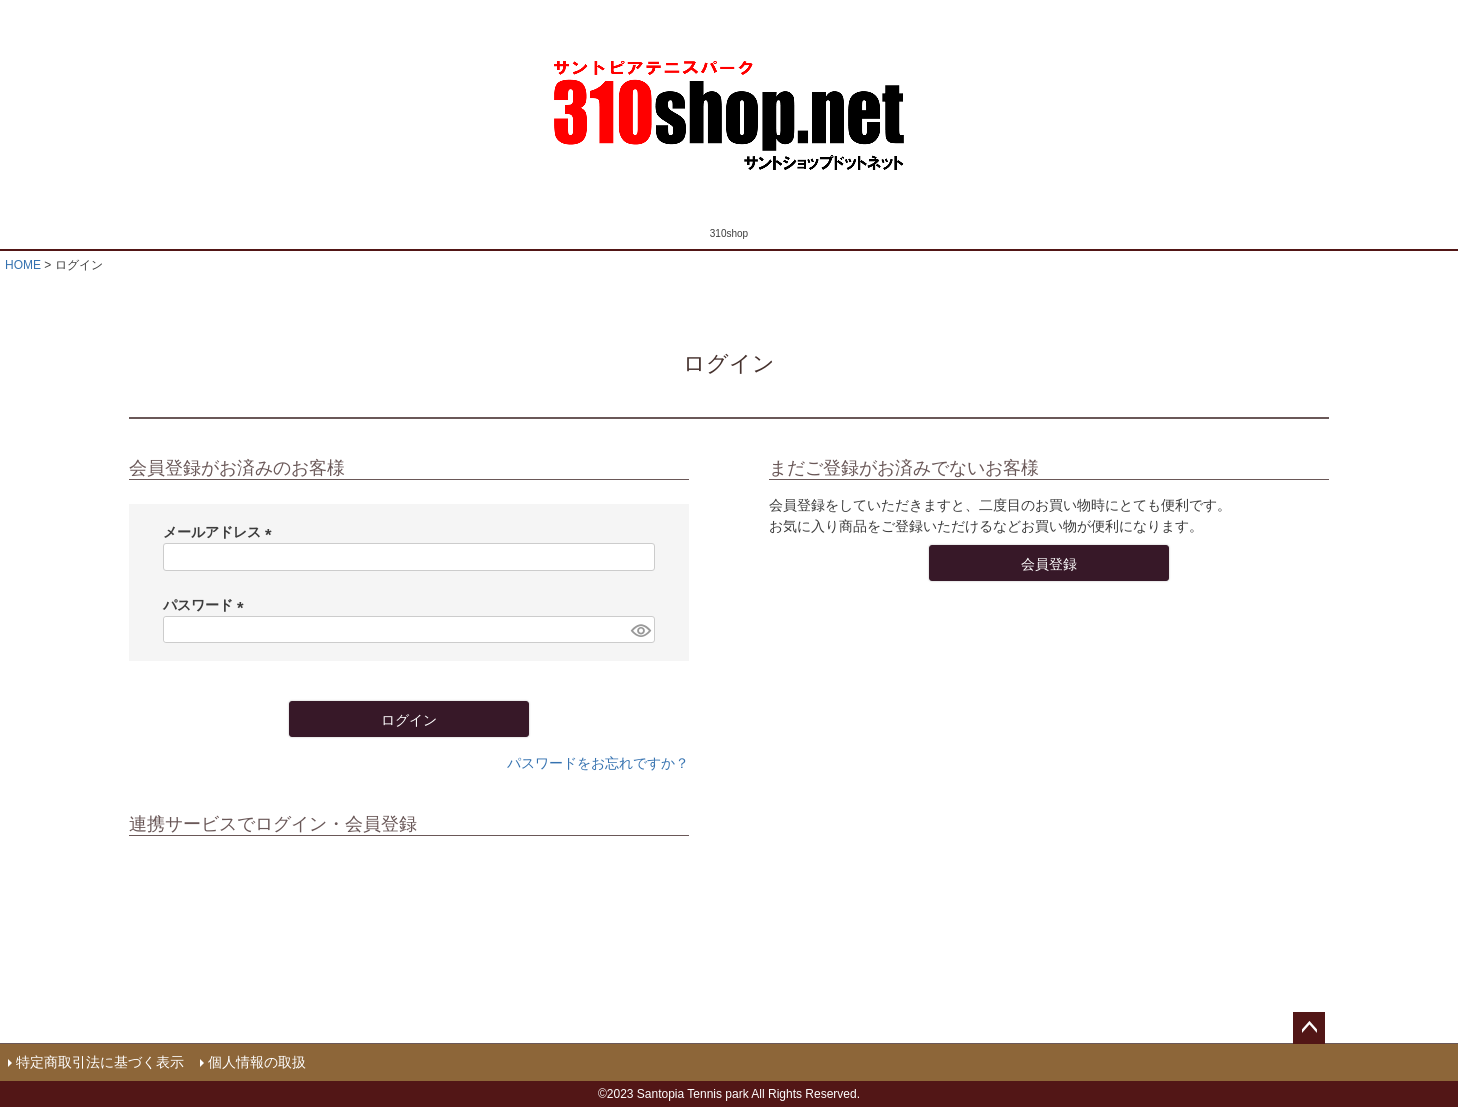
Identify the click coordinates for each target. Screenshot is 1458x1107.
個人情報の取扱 (257, 1062)
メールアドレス (221, 532)
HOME (23, 265)
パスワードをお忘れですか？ (598, 763)
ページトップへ (1309, 1028)
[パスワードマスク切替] (640, 630)
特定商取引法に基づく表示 (100, 1062)
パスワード (207, 605)
